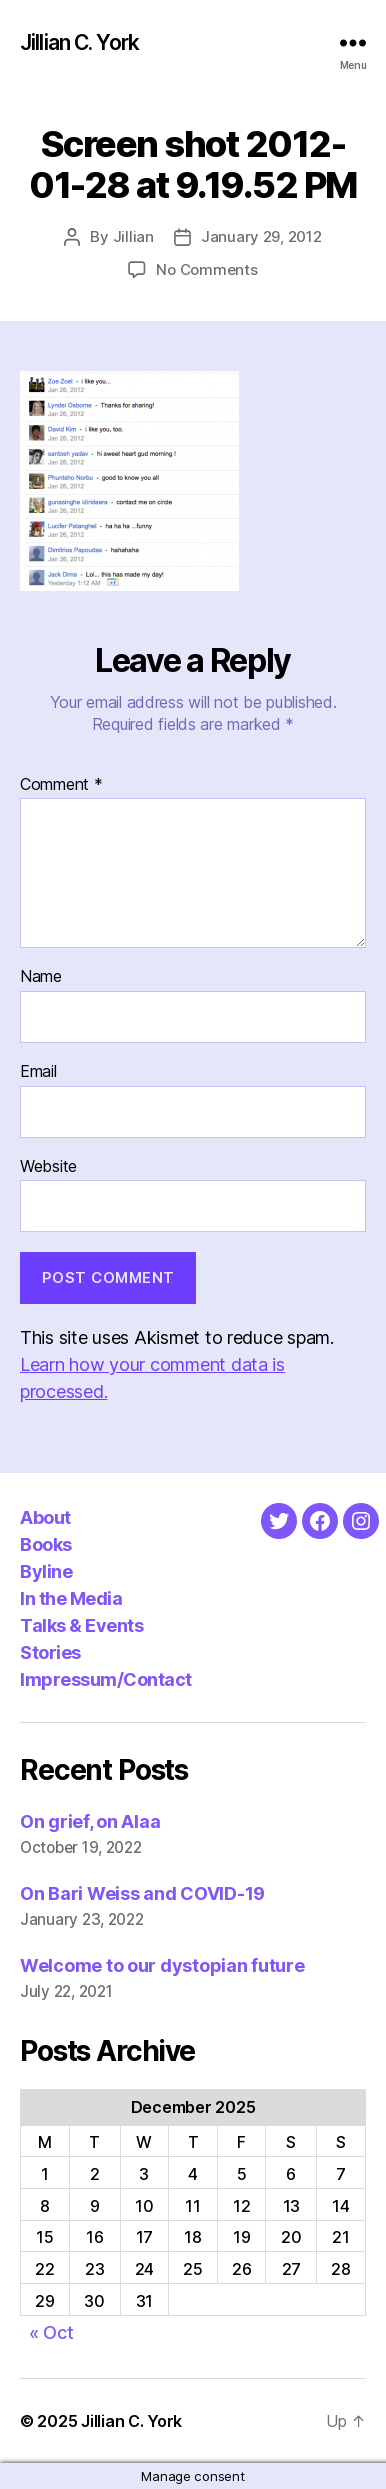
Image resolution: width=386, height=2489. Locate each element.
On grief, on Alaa (90, 1821)
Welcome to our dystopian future (162, 1965)
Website (48, 1167)
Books (46, 1544)
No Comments (206, 269)
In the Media (71, 1598)
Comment (61, 785)
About (45, 1517)
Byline (46, 1571)
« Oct (51, 2332)
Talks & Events (81, 1625)
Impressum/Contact (106, 1679)
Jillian (133, 236)
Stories (50, 1652)
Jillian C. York (79, 42)
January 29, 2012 (261, 236)
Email (38, 1072)
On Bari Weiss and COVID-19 (142, 1893)
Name (41, 977)
